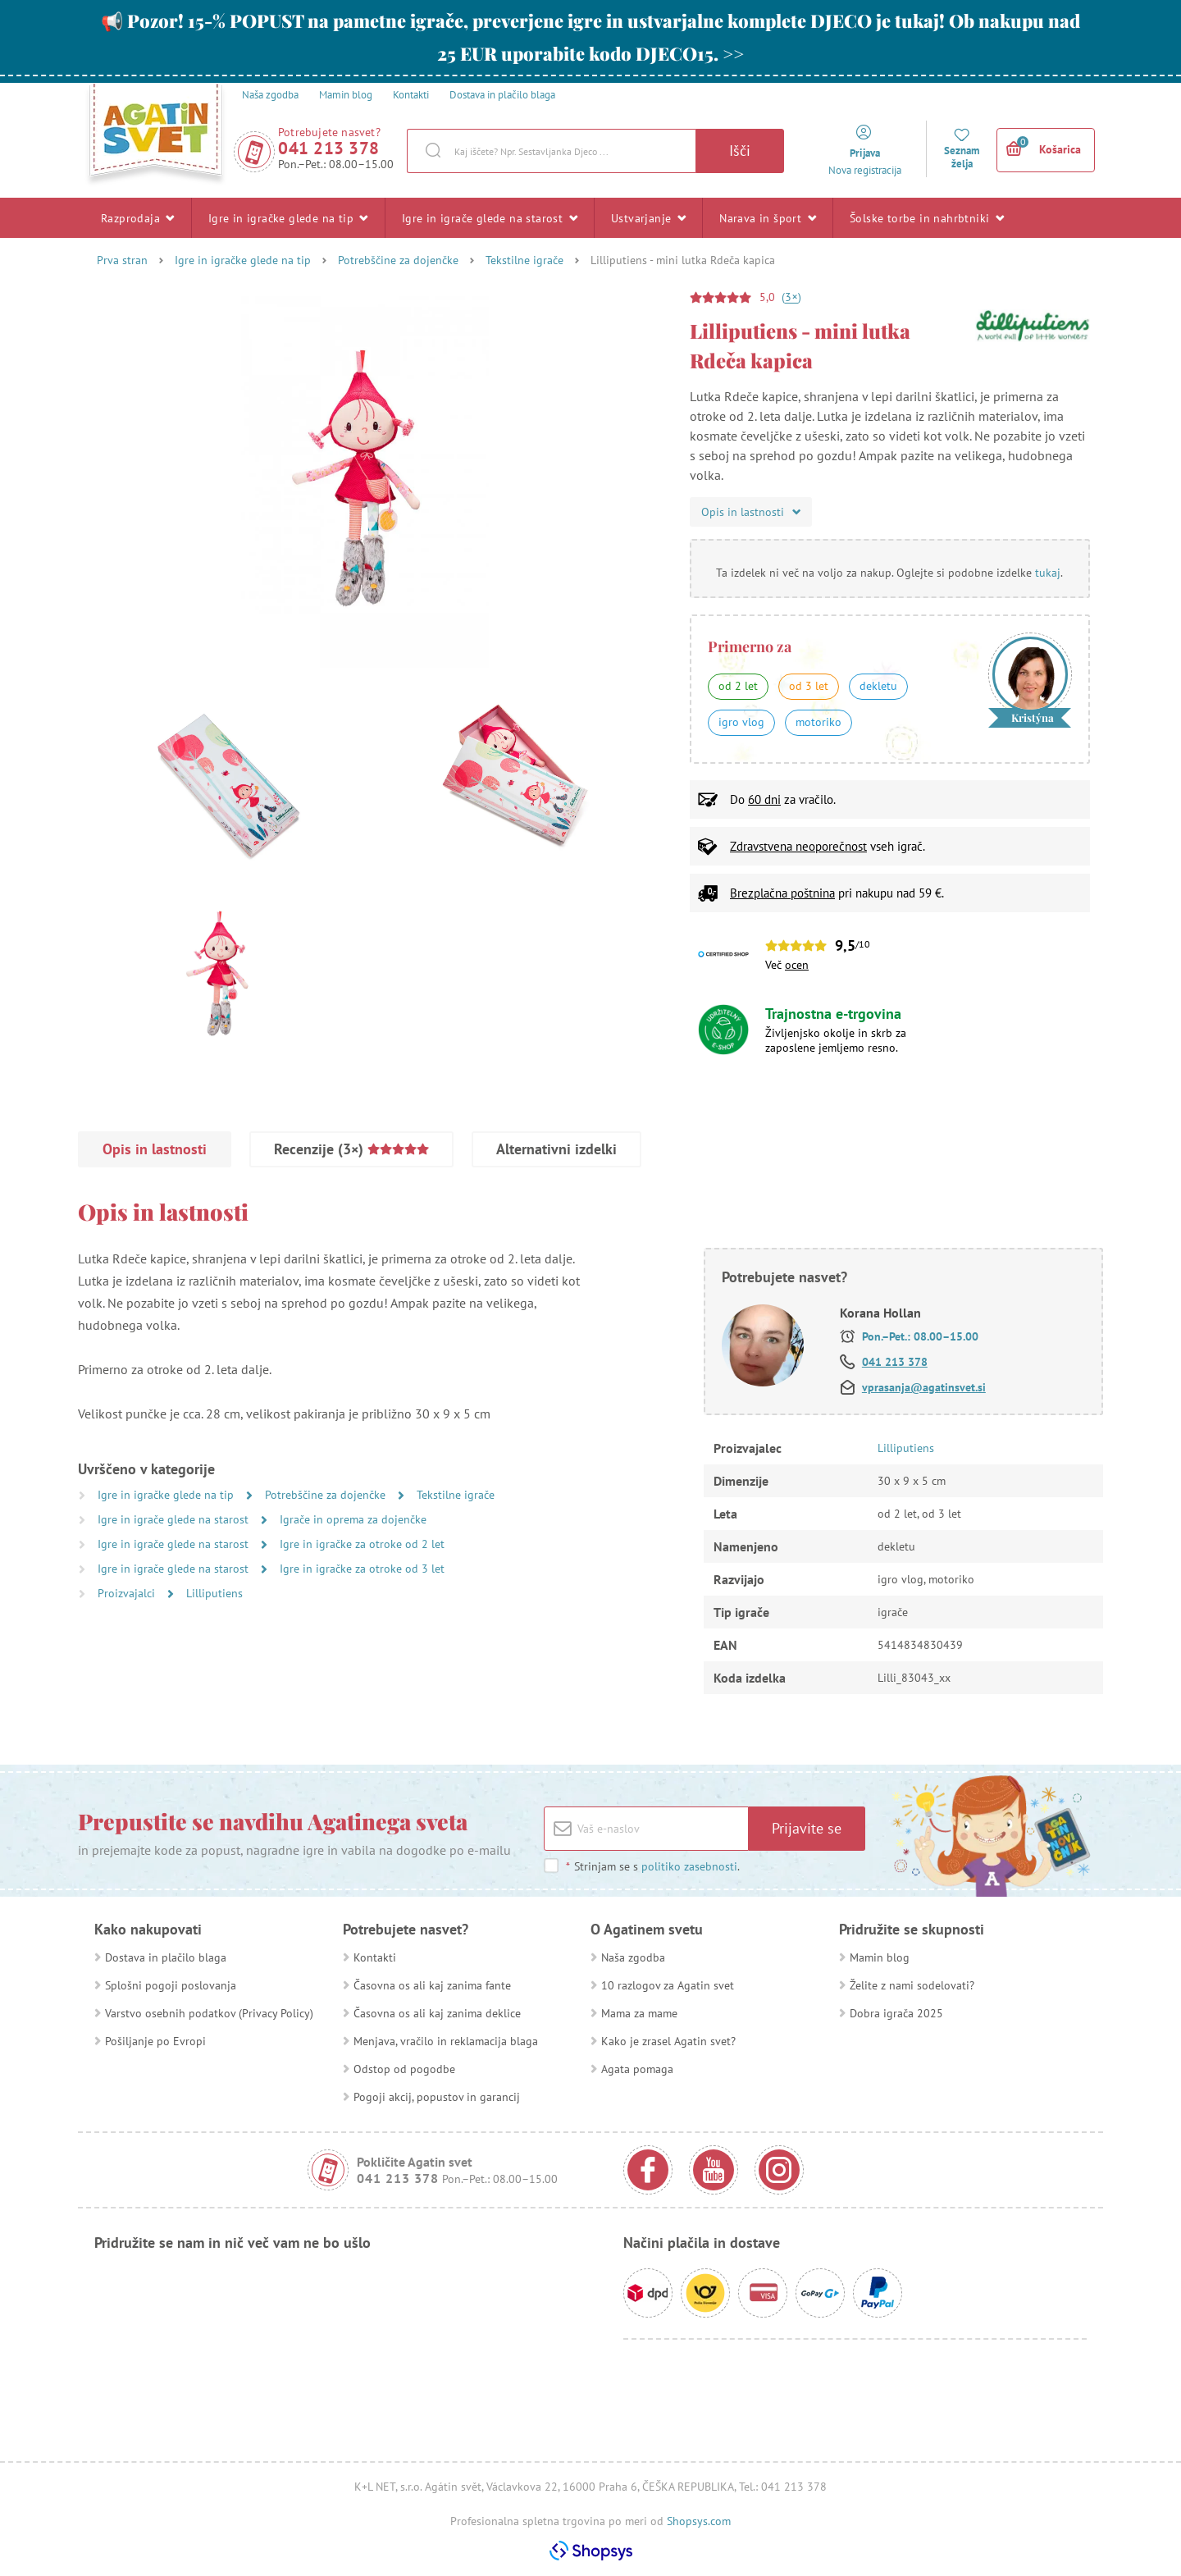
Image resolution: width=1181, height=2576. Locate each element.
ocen (797, 964)
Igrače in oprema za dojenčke (353, 1519)
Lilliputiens (214, 1593)
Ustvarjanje (648, 217)
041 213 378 (329, 148)
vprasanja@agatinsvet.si (924, 1387)
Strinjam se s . (652, 1866)
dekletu (878, 685)
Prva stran (122, 260)
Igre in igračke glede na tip (288, 217)
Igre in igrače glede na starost (489, 217)
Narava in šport (767, 217)
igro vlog (741, 722)
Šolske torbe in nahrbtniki (927, 217)
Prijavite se (806, 1828)
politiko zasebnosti (689, 1866)
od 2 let (738, 685)
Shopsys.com (699, 2521)
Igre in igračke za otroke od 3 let (362, 1568)
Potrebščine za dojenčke (398, 260)
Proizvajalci (128, 1593)
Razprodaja (138, 217)
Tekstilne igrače (524, 260)
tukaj (1047, 572)
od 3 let (808, 685)
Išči (739, 150)
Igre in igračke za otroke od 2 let (362, 1544)
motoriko (818, 722)
